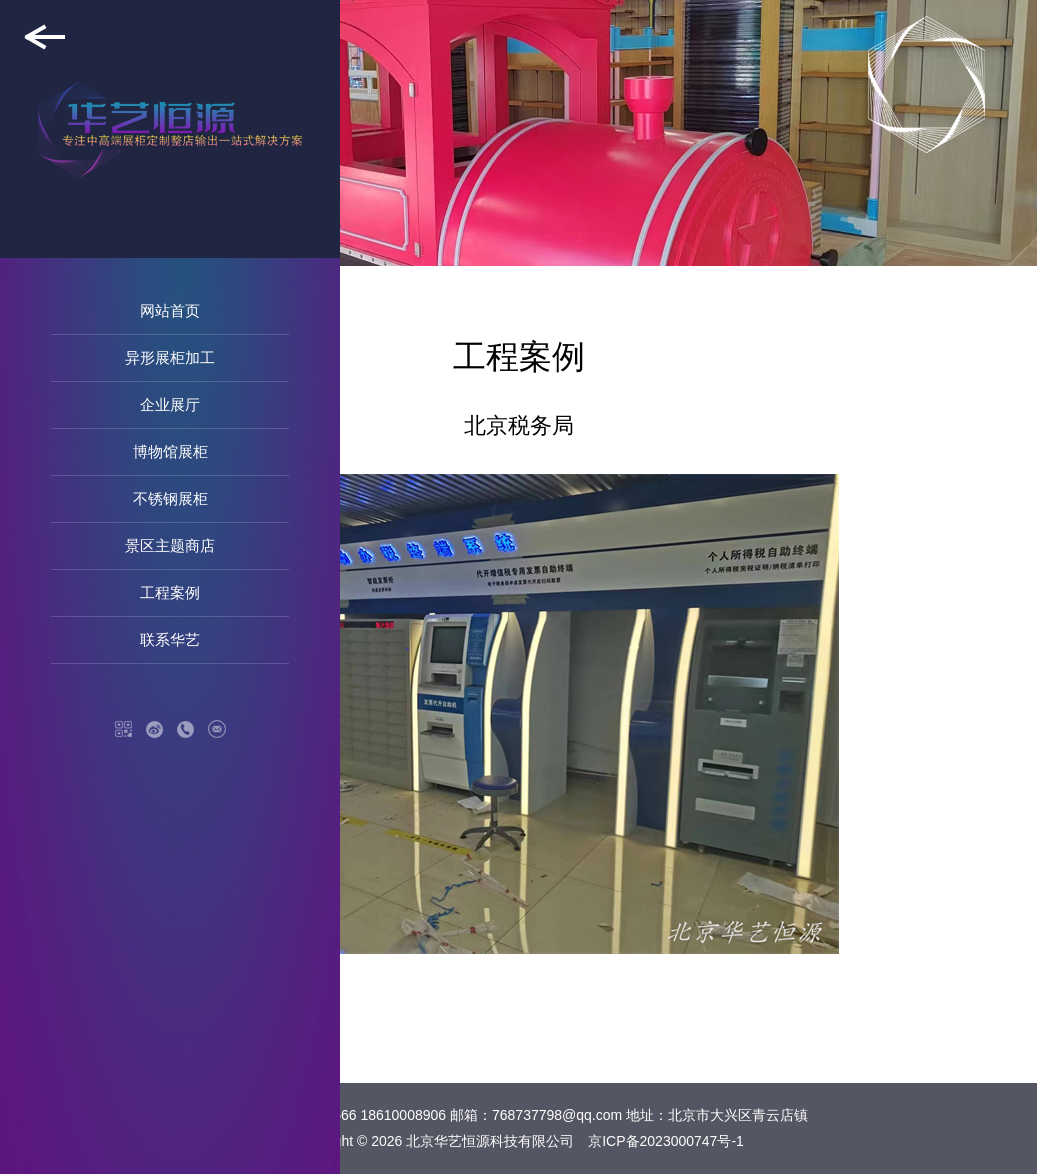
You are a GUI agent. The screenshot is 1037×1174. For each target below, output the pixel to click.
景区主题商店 (170, 545)
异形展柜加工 (170, 357)
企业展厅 (170, 404)
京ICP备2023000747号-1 (666, 1141)
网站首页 (170, 310)
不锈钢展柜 (170, 498)
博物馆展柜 (170, 451)
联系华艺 (170, 639)
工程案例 (170, 592)
